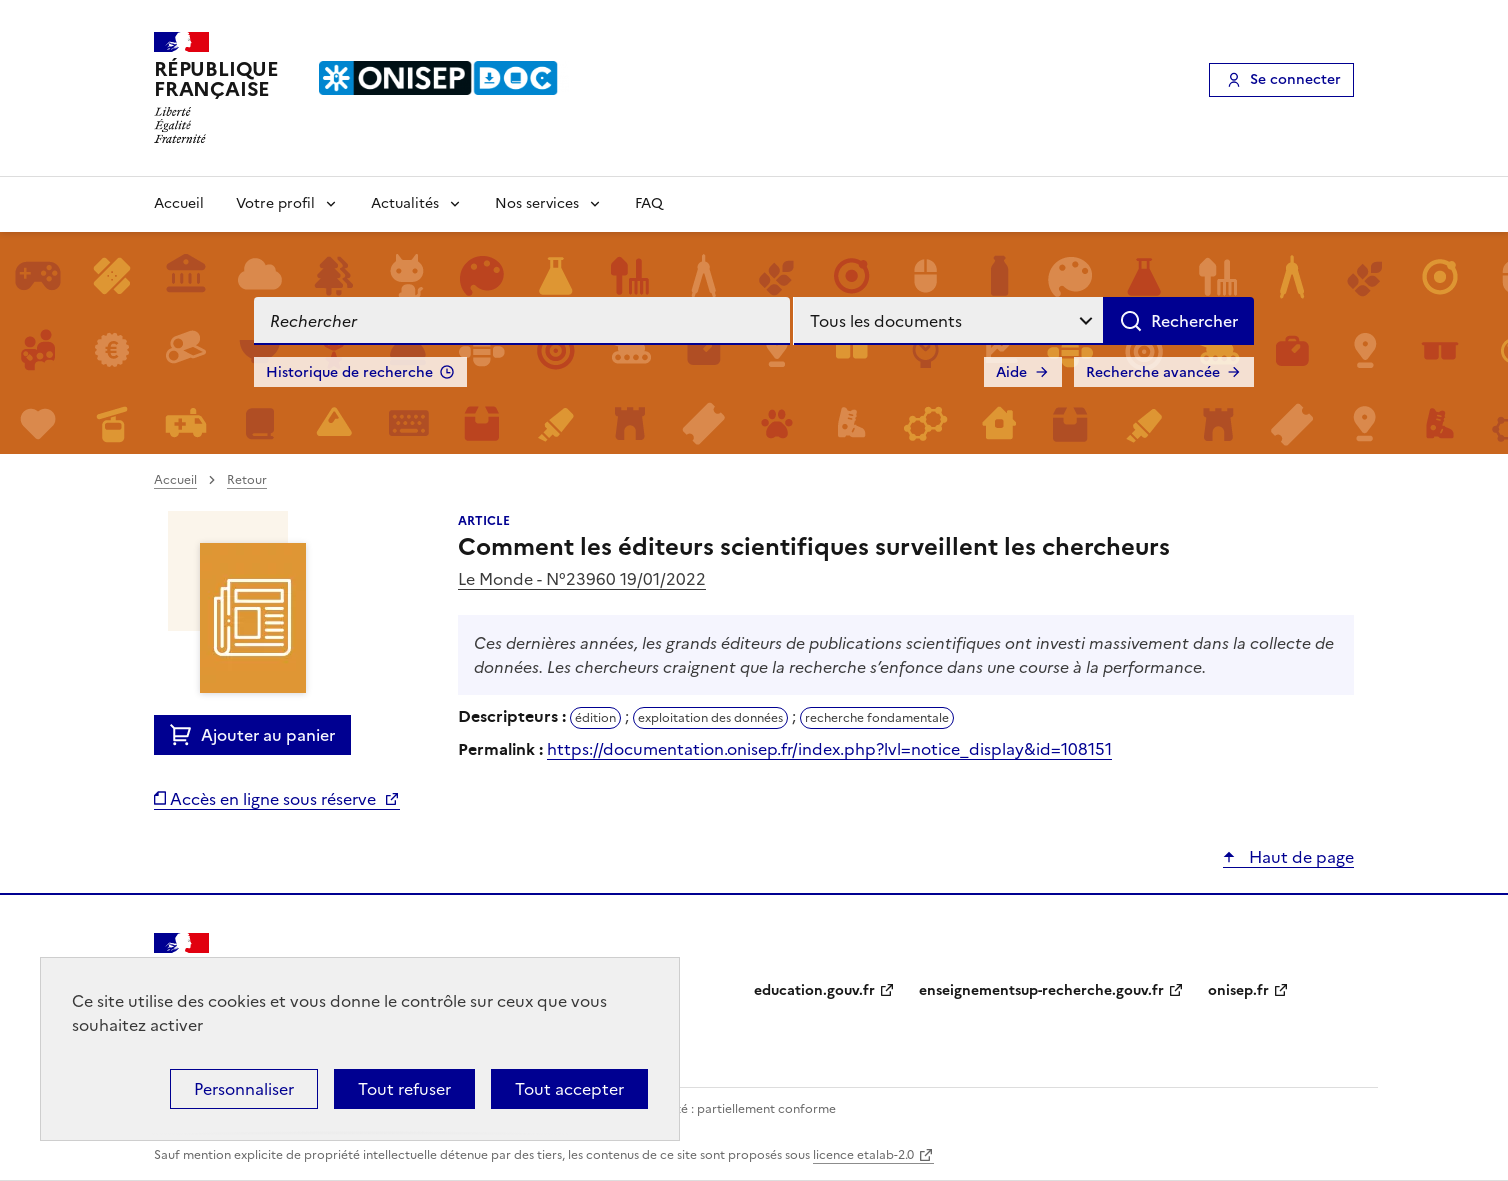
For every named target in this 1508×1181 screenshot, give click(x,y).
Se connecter (1295, 79)
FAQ (649, 203)
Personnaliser (244, 1089)
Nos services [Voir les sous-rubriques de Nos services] (537, 203)
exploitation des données (710, 718)
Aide (1011, 372)
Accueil (179, 203)
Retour (247, 480)
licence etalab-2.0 (863, 1155)
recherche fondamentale (877, 718)
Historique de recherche (349, 372)
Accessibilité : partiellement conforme (726, 1109)
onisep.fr (1238, 990)
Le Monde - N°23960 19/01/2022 (582, 579)
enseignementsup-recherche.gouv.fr (1041, 990)
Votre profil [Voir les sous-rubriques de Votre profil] (275, 203)
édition (595, 718)
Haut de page (1299, 857)
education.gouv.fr (814, 990)
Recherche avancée (1153, 372)
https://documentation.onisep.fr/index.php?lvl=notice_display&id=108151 (829, 749)
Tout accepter (569, 1089)
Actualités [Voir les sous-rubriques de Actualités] (405, 203)
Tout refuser (404, 1089)
